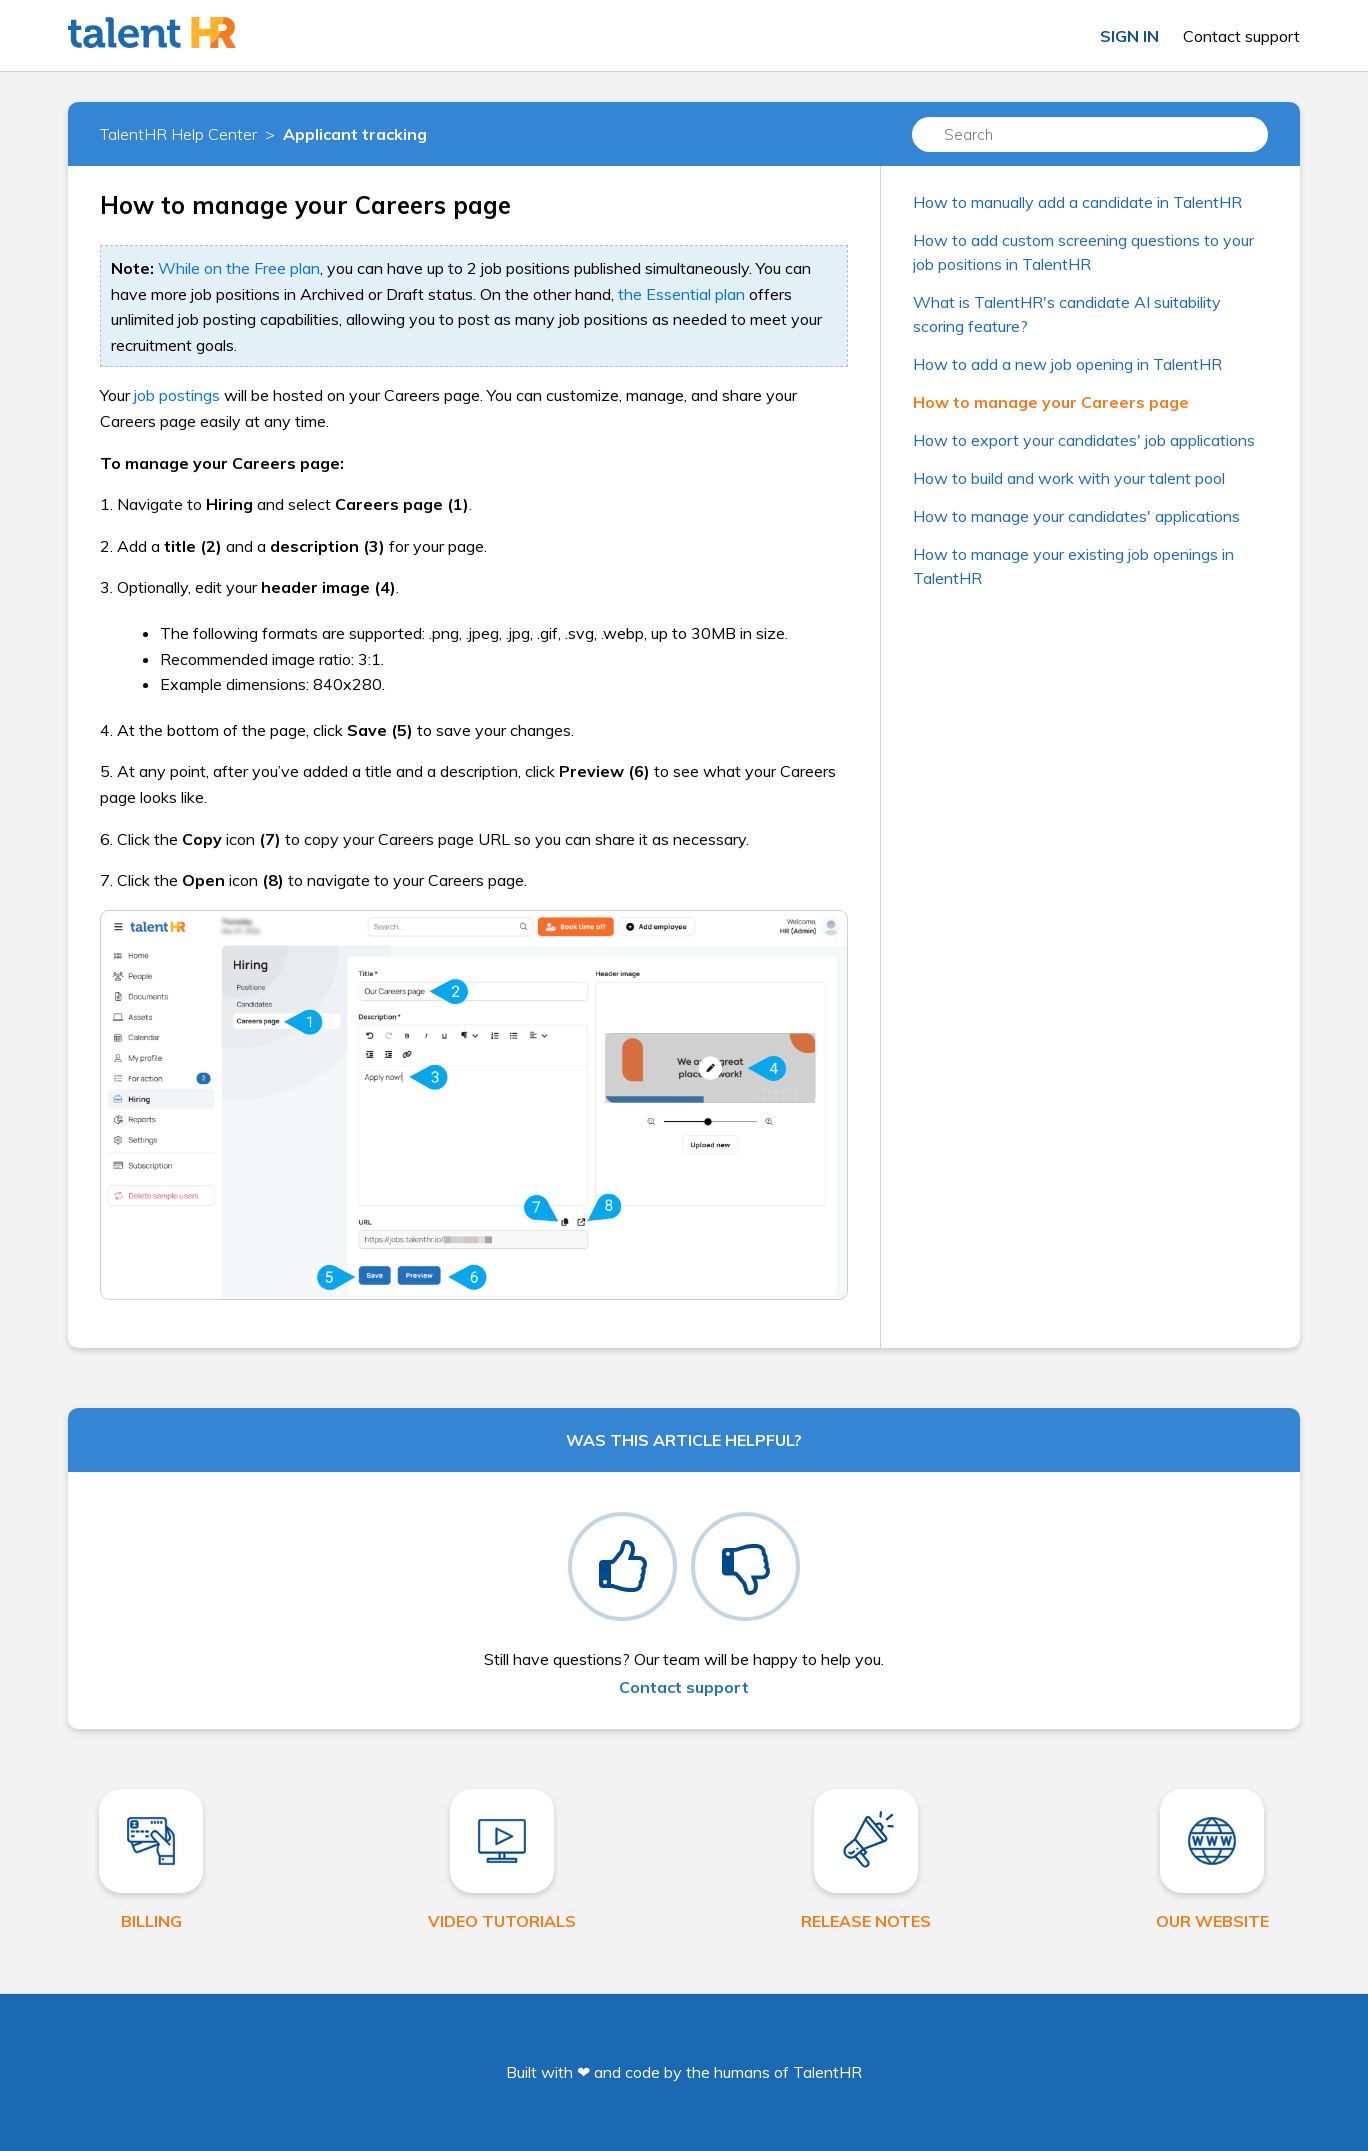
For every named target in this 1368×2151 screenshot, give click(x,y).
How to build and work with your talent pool (1069, 478)
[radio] (622, 1566)
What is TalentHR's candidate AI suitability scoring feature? (1067, 314)
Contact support (1241, 36)
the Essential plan (681, 294)
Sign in (1129, 36)
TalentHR (827, 2072)
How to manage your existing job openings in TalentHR (1073, 566)
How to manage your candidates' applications (1076, 516)
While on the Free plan (239, 268)
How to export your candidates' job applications (1084, 440)
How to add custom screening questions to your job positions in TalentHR (1083, 252)
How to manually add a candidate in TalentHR (1077, 202)
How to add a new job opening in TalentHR (1067, 364)
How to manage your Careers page (1051, 402)
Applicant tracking (355, 134)
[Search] (1090, 134)
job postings (177, 395)
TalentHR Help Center (178, 134)
